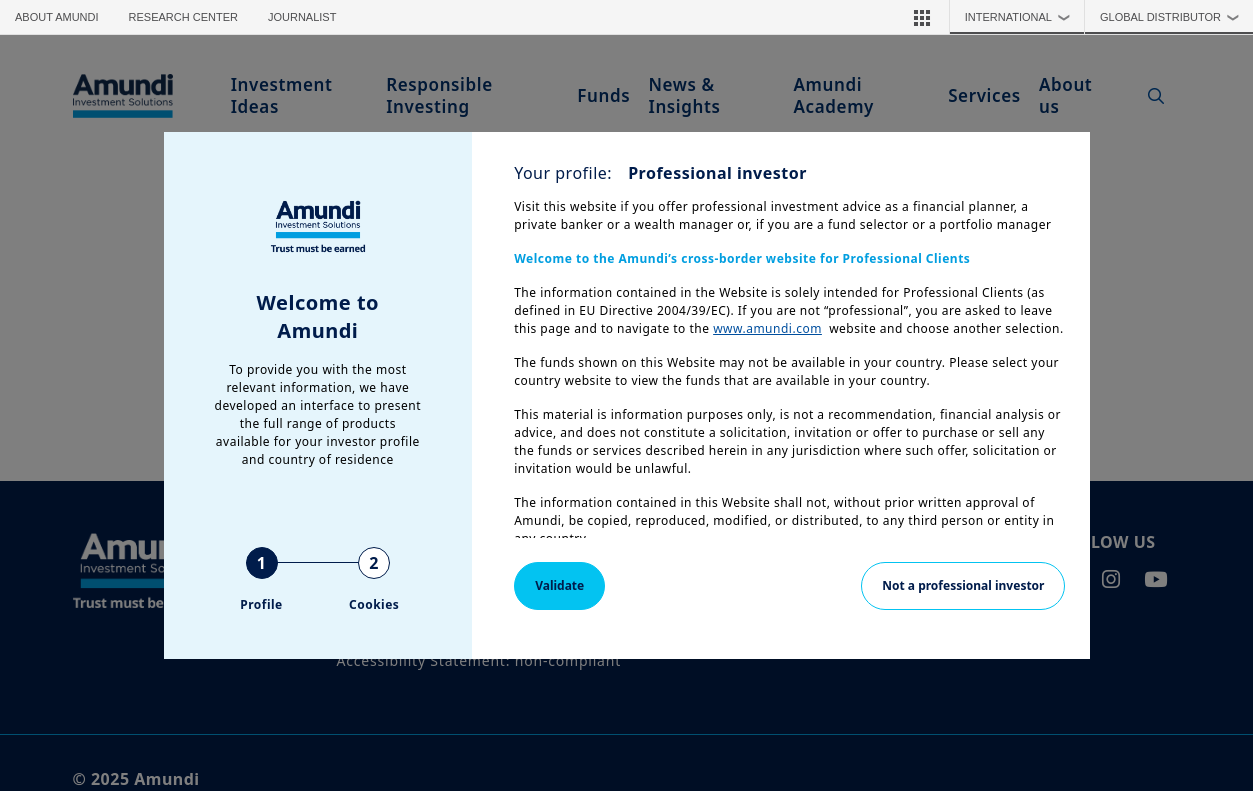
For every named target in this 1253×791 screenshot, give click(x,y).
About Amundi (57, 17)
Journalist (302, 17)
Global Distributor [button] (1174, 17)
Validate (559, 585)
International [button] (1022, 17)
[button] (922, 17)
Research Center (183, 17)
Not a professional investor (963, 585)
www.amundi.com (767, 328)
